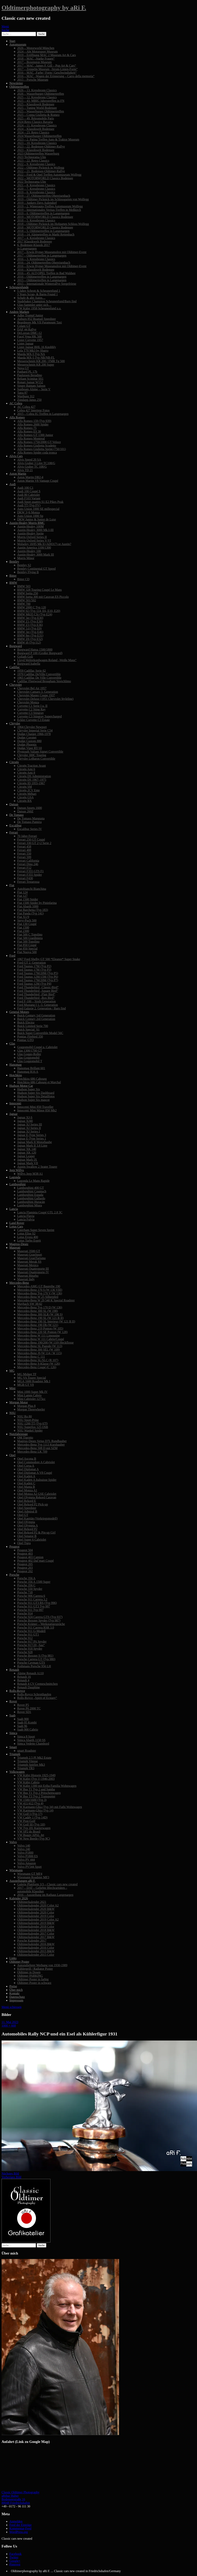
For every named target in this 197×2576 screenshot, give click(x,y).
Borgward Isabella (28, 663)
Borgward (15, 646)
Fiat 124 (22, 892)
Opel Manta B (26, 1486)
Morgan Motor (18, 1402)
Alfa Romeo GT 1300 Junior (35, 435)
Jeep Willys (16, 1170)
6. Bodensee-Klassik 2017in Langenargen (33, 246)
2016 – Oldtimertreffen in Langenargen (41, 276)
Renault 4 (23, 1680)
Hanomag (15, 1064)
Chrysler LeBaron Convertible (36, 758)
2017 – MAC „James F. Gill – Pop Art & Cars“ (46, 65)
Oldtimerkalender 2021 (31, 1902)
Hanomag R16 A (27, 1071)
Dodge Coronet (26, 737)
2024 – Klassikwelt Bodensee (35, 129)
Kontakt (14, 1993)
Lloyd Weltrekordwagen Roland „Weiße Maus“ (47, 660)
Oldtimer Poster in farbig (32, 1979)
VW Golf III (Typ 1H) (31, 1824)
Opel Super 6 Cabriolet (31, 1539)
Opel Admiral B (27, 1511)
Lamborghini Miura (29, 1205)
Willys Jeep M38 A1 (30, 1173)
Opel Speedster (26, 1508)
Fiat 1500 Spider (27, 899)
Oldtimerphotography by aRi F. (44, 7)
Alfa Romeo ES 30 (29, 431)
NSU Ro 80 (24, 1416)
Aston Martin (17, 473)
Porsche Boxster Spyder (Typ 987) (38, 1620)
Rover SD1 (24, 1712)
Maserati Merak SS (29, 1261)
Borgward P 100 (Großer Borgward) (40, 653)
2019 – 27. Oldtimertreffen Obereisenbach (43, 195)
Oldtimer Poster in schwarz (34, 1982)
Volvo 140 (23, 1845)
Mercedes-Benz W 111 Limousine (38, 1335)
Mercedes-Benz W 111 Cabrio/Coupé (40, 1339)
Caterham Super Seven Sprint (35, 1230)
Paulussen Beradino (29, 375)
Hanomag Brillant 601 (31, 1068)
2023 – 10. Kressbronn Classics (37, 143)
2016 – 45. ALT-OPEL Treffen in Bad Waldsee (46, 273)
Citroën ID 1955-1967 (31, 783)
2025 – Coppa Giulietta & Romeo (38, 114)
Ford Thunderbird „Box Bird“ (36, 997)
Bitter (12, 575)
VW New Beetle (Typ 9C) (33, 1838)
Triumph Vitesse (27, 1761)
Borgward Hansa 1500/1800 (34, 649)
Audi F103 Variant (28, 498)
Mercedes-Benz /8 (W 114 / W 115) (39, 1353)
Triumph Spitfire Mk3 (31, 1764)
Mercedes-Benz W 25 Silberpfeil (37, 1296)
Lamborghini (17, 1184)
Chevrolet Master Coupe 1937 (36, 695)
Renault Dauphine (28, 1687)
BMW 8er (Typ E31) (30, 635)
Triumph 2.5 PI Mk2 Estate (34, 1757)
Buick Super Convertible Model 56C (40, 1033)
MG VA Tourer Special (31, 1377)
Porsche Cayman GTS (31, 1662)
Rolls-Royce (17, 1690)
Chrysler (14, 723)
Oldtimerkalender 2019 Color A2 (38, 1919)
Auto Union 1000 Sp (30, 516)
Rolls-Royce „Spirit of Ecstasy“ (37, 1697)
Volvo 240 (23, 1849)
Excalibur (15, 825)
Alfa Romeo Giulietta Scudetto (36, 445)
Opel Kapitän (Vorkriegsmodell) (37, 1518)
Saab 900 (23, 1719)
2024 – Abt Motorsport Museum (37, 51)
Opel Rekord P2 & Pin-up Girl (36, 1532)
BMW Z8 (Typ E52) (30, 639)
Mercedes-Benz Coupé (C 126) (36, 1367)
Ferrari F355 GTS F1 (30, 871)
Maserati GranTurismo (31, 1258)
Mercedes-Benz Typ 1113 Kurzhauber (41, 1444)
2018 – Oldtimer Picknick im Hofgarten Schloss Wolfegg (53, 224)
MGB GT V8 (25, 1384)
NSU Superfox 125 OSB (32, 1427)
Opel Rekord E (26, 1500)
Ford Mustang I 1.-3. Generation (37, 1004)
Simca (13, 1733)
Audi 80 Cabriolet (28, 494)
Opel (12, 1455)
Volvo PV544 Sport (29, 1866)
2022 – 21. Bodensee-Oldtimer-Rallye (41, 171)
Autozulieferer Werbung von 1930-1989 (42, 1965)
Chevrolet (15, 684)
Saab (12, 1715)
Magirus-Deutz (18, 1244)
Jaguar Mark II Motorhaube (34, 1142)
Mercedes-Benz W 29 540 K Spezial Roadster (46, 1300)
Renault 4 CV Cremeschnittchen (37, 1683)
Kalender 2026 (18, 1898)
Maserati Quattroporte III (33, 1268)
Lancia (13, 1209)
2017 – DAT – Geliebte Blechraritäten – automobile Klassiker (42, 1889)
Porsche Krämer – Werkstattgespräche (41, 1624)
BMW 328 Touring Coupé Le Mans (39, 589)
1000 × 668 (9, 2025)
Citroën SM (24, 786)
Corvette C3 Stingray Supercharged (39, 716)
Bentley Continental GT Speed (36, 568)
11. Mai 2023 (10, 2022)
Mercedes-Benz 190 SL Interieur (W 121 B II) (46, 1321)
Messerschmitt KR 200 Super (35, 364)
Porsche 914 (25, 1613)
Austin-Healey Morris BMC (27, 523)
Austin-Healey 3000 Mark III (35, 554)
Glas (12, 1043)
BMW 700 (23, 603)
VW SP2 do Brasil (28, 1831)
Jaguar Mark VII (27, 1163)
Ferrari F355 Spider (29, 874)
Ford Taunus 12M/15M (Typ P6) (37, 976)
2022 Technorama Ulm (31, 181)
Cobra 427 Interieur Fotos (33, 410)
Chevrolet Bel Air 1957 (32, 688)
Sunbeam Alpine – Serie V (33, 389)
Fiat (11, 885)
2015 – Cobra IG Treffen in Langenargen (42, 413)
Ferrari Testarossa (28, 881)
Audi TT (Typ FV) (28, 505)
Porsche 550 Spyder (29, 1588)
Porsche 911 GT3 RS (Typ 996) (37, 1603)
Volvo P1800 (25, 1852)
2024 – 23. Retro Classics (33, 132)
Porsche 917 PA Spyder (32, 1641)
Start (12, 41)
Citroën (14, 762)
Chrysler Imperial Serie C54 (35, 730)
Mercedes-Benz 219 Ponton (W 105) (40, 1328)
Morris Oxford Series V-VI (34, 540)
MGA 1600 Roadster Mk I (33, 1381)
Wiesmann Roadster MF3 (33, 1877)
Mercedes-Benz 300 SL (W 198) (37, 1311)
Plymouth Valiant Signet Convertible (40, 751)
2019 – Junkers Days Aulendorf (37, 202)
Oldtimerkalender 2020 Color (35, 1912)
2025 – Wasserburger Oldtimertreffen (40, 111)
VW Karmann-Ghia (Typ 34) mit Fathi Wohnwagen (49, 1807)
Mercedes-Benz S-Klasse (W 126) (38, 1363)
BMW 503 (23, 586)
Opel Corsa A (25, 1465)
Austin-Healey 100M (30, 526)
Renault (14, 1669)
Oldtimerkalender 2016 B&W (36, 1944)
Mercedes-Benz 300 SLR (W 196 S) (40, 1314)
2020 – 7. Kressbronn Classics (36, 188)
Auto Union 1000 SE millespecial (38, 508)
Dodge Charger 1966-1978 (34, 734)
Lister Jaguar (25, 343)
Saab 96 (22, 1726)
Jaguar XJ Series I (28, 1131)
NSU (12, 1413)
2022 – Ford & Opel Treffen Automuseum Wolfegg (49, 174)
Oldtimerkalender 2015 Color (35, 1954)
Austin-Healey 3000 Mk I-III (35, 530)
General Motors (19, 1012)
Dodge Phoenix (27, 744)
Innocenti (15, 1103)
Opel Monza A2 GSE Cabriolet (36, 1493)
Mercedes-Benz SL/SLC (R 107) (37, 1360)
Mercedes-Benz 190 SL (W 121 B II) (40, 1318)
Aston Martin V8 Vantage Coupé (37, 480)
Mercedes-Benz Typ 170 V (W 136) (39, 1293)
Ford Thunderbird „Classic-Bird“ (38, 987)
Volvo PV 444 (26, 1859)
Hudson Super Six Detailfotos (36, 1096)
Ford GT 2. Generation (31, 962)
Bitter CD (23, 579)
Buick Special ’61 (28, 1029)
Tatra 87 (22, 392)
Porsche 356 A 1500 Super (33, 1581)
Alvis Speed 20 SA (29, 459)
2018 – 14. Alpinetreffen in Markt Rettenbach (45, 234)
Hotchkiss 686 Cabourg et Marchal (39, 1082)
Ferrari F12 (24, 867)
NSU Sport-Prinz (28, 1420)
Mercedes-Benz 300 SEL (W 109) (38, 1349)
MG (11, 1370)
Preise (13, 1986)
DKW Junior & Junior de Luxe (36, 519)
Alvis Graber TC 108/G (32, 466)
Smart (13, 1747)
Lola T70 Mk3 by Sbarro (32, 350)
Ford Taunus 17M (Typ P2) (34, 966)
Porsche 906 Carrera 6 (31, 1595)
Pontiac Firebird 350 (30, 1036)
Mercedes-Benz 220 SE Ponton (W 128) (42, 1332)
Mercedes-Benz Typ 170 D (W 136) (39, 1307)
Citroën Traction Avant (31, 765)
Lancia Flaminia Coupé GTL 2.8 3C (39, 1212)
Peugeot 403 (25, 1553)
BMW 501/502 (26, 600)
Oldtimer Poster (19, 1961)
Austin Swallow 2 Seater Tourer (37, 1166)
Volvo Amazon (26, 1863)
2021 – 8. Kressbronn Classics (36, 185)
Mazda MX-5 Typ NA (31, 354)
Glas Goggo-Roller (29, 1054)
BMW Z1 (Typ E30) (30, 621)
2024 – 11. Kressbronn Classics (37, 125)
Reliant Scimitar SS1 (30, 378)
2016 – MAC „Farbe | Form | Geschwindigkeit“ (47, 72)
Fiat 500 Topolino (28, 941)
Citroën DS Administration (34, 776)
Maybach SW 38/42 (29, 1303)
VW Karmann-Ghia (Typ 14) (35, 1810)
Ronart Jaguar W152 (30, 382)
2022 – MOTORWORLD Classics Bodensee (45, 178)
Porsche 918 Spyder (29, 1648)
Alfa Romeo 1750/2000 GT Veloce (39, 442)
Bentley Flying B (28, 572)
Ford (12, 955)
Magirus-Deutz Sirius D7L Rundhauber (42, 1441)
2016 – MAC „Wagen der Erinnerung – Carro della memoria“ (55, 76)
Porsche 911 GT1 (28, 1634)
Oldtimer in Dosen (28, 1972)
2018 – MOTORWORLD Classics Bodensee (45, 227)
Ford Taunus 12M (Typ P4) (34, 983)
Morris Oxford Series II (32, 537)
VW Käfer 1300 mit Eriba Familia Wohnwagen (46, 1785)
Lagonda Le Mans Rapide (33, 1180)
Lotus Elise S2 (26, 1233)
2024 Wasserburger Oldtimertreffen (39, 136)
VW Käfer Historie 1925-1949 (36, 1775)
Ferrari (13, 832)
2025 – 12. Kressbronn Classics (37, 97)
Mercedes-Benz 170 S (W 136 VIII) (39, 1289)
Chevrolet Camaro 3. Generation (37, 691)
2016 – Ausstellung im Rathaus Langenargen (45, 1894)
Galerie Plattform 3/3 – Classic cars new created (47, 1884)
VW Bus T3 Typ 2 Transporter (36, 1796)
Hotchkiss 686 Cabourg (32, 1078)
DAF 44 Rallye (26, 329)
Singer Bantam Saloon (31, 385)
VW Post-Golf (26, 1821)
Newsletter (16, 83)
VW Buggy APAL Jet (30, 1835)
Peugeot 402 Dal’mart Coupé (35, 1560)
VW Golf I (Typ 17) (29, 1814)
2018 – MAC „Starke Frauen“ (36, 58)
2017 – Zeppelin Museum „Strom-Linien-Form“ (47, 69)
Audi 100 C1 (25, 487)
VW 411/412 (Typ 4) (30, 1803)
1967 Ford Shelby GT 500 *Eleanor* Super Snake (48, 959)
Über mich (16, 1989)
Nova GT (23, 368)
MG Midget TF (26, 1374)
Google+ (14, 2561)
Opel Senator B (27, 1536)
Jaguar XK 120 (26, 1152)
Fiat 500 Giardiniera (30, 938)
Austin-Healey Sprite (30, 533)
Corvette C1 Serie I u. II (32, 705)
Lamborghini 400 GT (30, 1187)
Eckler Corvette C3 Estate (33, 720)
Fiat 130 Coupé (27, 924)
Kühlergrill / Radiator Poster (35, 1968)
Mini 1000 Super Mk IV (32, 1391)
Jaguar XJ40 (25, 1121)
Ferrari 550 (24, 853)
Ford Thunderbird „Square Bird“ (37, 990)
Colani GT (23, 326)
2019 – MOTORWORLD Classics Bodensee (45, 216)
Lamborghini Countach (31, 1191)
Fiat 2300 (23, 931)
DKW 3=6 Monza (28, 512)
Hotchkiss (15, 1075)
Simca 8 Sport (26, 1736)
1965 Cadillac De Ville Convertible (39, 677)
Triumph (14, 1754)
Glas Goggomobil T (29, 1061)
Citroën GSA (25, 797)
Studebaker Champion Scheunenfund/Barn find (47, 301)
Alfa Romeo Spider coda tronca (37, 452)
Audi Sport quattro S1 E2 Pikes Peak (40, 501)
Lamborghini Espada (30, 1194)
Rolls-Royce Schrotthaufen (34, 1694)
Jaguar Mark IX (27, 1159)
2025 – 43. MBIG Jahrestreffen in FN (40, 100)
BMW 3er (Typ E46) (30, 632)
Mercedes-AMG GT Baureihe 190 (38, 1286)
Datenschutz (17, 1996)
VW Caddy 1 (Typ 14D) (32, 1817)
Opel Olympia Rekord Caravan (36, 1497)
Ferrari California (28, 860)
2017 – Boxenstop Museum (34, 62)
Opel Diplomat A (28, 1469)
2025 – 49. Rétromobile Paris (35, 118)
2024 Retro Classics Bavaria (35, 122)
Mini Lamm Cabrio (29, 1395)
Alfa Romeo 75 (27, 428)
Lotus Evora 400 (27, 1237)
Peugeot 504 (25, 1550)
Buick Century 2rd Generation (36, 1019)
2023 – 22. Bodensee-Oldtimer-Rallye (41, 146)
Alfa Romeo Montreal (31, 438)
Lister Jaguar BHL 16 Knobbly (36, 347)
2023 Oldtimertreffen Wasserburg (38, 153)
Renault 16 (24, 1676)
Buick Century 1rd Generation (36, 1015)
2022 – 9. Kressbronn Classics (36, 164)
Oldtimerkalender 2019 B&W (36, 1923)
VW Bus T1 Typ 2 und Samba (36, 1789)
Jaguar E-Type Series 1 (31, 1138)
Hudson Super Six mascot (33, 1099)
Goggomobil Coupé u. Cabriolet (37, 1047)
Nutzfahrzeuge (18, 1434)
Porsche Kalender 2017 (31, 1940)
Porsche (14, 1574)
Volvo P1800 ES (27, 1856)
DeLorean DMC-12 (29, 333)
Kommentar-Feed (20, 2528)
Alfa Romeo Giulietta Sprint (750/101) (41, 449)
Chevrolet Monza (28, 702)
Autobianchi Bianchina (31, 888)
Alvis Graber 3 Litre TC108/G (36, 463)
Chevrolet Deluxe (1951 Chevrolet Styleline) (45, 698)
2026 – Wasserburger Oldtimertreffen (40, 93)
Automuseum (17, 44)
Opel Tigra (24, 1543)
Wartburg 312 (25, 396)
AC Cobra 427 (26, 406)
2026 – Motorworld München (35, 48)
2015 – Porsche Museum (32, 79)
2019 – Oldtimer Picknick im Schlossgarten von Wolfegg (53, 199)
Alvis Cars (16, 456)
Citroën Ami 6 (26, 769)
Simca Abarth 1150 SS (31, 1740)
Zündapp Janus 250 (29, 399)
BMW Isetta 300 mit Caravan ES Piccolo (43, 596)
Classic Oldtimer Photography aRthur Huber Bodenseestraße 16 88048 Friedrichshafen (20, 2497)
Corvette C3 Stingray (30, 713)
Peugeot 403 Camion (30, 1557)
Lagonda (14, 1177)
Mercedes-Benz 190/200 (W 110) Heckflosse (45, 1342)
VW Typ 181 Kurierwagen (33, 1828)
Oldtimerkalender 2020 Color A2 (38, 1905)
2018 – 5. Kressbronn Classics (36, 220)
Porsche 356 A (26, 1578)
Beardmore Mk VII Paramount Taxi (39, 322)
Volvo (13, 1842)
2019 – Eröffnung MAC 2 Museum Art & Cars (46, 55)
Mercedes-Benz (19, 1282)
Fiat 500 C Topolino (29, 934)
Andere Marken (19, 311)
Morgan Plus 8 (26, 1406)
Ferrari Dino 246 (27, 864)
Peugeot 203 (25, 1567)
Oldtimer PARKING (30, 1975)
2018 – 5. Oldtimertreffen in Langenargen (43, 231)
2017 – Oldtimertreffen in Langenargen (41, 255)
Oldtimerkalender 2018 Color (35, 1926)
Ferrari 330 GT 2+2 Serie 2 (34, 843)
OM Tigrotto (25, 1437)
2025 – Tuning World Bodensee (37, 107)
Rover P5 (23, 1705)
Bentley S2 (24, 565)
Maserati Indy (26, 1279)
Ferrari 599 (24, 857)
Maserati (14, 1247)
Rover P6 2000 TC (29, 1708)
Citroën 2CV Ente (28, 790)
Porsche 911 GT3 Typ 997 (33, 1606)
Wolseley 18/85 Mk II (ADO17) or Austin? (44, 544)
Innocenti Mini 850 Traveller (35, 1106)
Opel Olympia (26, 1522)
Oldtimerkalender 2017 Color (35, 1933)
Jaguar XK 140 (26, 1149)
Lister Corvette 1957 (30, 340)
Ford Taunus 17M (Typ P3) (34, 969)
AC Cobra (15, 403)
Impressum (16, 2000)
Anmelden (15, 2521)
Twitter (13, 2557)
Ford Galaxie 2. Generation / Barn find (41, 1008)
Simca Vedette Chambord (33, 1743)
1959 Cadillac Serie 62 (31, 670)
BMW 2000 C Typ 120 (31, 607)
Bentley (14, 561)
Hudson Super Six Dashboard (35, 1092)
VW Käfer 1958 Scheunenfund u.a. (39, 308)
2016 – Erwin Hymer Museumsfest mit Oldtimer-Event (51, 266)
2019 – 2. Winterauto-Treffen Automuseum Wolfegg (50, 206)
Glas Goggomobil (28, 1057)
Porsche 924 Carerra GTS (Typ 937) (40, 1617)
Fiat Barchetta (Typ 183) (32, 909)
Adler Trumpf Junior (30, 315)
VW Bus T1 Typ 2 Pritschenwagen (39, 1792)
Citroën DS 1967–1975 (31, 779)
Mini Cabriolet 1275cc (31, 1398)
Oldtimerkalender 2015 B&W (36, 1951)
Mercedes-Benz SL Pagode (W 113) (39, 1346)
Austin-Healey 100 (29, 551)
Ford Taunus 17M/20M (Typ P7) (37, 980)
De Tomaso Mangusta (31, 818)
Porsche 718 (25, 1592)
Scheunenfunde (19, 287)
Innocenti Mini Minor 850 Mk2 (37, 1110)
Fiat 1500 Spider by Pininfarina (37, 902)
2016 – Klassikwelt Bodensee (35, 269)
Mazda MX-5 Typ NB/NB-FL (36, 357)
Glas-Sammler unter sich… (34, 304)
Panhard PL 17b (27, 371)
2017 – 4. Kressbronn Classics (36, 238)
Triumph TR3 (25, 1768)
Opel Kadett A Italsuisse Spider (36, 1479)
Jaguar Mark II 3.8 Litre (32, 1145)
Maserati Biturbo (28, 1275)
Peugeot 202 (25, 1571)
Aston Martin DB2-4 (30, 477)
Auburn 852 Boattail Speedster (36, 319)
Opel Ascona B (26, 1458)
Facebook (15, 2553)
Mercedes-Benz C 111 (31, 1356)
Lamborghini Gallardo (31, 1198)
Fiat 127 (22, 895)
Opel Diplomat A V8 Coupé (34, 1472)
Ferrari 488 (24, 850)
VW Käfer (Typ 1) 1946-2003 (36, 1778)
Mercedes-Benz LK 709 (32, 1451)
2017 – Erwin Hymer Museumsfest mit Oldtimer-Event (51, 252)
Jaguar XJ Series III (29, 1124)
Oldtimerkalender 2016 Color (35, 1947)
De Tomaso (16, 815)
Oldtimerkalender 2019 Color (35, 1916)
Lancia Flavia (25, 1216)
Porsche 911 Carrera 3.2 (32, 1599)
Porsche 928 (25, 1652)
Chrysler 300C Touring (31, 755)
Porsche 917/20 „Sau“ (31, 1645)
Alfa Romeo (17, 417)
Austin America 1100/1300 (34, 547)
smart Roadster (26, 1750)
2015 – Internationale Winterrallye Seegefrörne (46, 283)
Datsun (13, 804)
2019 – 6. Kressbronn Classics (36, 192)
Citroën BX (24, 800)
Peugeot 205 (25, 1564)
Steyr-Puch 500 (27, 920)
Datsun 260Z (25, 811)
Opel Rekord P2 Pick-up (32, 1504)
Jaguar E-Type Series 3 (31, 1135)
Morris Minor (25, 558)
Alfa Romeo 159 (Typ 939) (34, 421)
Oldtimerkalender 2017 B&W (36, 1937)
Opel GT (22, 1515)
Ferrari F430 (25, 878)
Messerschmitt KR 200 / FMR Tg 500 (41, 361)
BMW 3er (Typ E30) (30, 618)
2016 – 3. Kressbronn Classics (36, 259)
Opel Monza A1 (27, 1490)
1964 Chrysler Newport (32, 727)
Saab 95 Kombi (27, 1722)
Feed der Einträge (20, 2525)
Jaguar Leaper (26, 1156)
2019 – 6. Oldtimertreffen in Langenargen (43, 213)
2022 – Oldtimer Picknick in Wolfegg (40, 167)
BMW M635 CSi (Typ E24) (34, 614)
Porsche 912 (25, 1638)
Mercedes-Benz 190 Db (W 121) (37, 1325)
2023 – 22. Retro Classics (33, 160)
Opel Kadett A (26, 1476)
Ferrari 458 (24, 846)
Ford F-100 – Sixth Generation (36, 1001)
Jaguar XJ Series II (29, 1128)
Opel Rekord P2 (27, 1529)
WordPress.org (18, 2532)
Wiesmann (16, 1870)
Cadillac (14, 667)
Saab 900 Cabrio (27, 1729)
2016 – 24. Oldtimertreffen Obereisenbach (43, 262)
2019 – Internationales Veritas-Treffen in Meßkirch (49, 209)
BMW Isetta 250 (27, 593)
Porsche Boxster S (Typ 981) (35, 1655)
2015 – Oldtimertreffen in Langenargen (41, 280)
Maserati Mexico (28, 1265)
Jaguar (13, 1114)
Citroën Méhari (26, 793)
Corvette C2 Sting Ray (31, 709)
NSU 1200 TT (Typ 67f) (32, 1423)
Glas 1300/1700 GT (29, 1050)
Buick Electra (25, 1022)
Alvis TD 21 (25, 470)
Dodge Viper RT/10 (29, 748)
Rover (13, 1701)
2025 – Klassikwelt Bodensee (35, 104)
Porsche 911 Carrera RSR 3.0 (35, 1627)
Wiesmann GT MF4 (29, 1873)
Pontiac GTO (25, 1040)
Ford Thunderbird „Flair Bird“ (36, 994)
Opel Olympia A (27, 1525)
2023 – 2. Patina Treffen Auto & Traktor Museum (48, 139)
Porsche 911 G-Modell (31, 1631)
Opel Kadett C (26, 1483)
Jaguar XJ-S (24, 1117)
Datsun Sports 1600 (29, 807)
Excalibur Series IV (29, 829)
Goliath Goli (25, 656)
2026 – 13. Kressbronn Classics (37, 90)
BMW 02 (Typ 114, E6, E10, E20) (38, 610)
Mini (12, 1388)
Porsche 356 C (26, 1585)
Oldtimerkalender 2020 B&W (36, 1909)
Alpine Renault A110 (30, 1673)
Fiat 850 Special (27, 948)
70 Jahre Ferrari (27, 836)
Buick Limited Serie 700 (32, 1026)
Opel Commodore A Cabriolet (36, 1462)
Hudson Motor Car (21, 1085)
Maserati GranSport (29, 1254)
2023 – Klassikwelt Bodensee (35, 150)
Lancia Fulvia (25, 1219)
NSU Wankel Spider (30, 1430)
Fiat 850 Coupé (27, 945)
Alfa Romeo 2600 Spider (32, 424)
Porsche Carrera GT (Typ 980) (36, 1659)
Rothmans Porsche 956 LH (34, 1666)
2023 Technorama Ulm (31, 157)
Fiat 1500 (23, 927)
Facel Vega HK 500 (29, 336)
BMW (13, 582)
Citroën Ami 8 (26, 772)
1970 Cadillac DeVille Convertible (39, 674)
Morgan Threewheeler (31, 1409)
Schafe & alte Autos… (31, 297)
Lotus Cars (16, 1226)
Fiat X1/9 (23, 917)
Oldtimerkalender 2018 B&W (36, 1930)
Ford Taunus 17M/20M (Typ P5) (37, 973)
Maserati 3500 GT (28, 1251)
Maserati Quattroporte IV (33, 1272)
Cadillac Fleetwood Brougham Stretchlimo (44, 681)
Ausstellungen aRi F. (22, 1880)
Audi (12, 484)
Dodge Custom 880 (29, 741)
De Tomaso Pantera (29, 822)
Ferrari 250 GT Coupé (31, 839)
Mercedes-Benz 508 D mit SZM (37, 1448)
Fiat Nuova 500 (27, 952)
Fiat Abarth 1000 (27, 906)
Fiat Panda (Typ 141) (30, 913)
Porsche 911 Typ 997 (30, 1610)
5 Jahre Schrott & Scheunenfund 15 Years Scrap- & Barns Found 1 (38, 292)
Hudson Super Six (28, 1089)
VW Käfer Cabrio (28, 1782)
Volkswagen (17, 1771)
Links (12, 1958)
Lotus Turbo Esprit (29, 1240)
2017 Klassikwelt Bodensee (34, 241)
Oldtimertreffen (19, 86)
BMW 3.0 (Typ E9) (29, 628)
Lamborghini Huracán (31, 1201)
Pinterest (14, 2564)
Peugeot (14, 1546)
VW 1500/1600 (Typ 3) (32, 1799)
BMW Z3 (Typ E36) (30, 625)
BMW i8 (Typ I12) (29, 642)
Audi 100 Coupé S (28, 491)
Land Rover (16, 1223)
